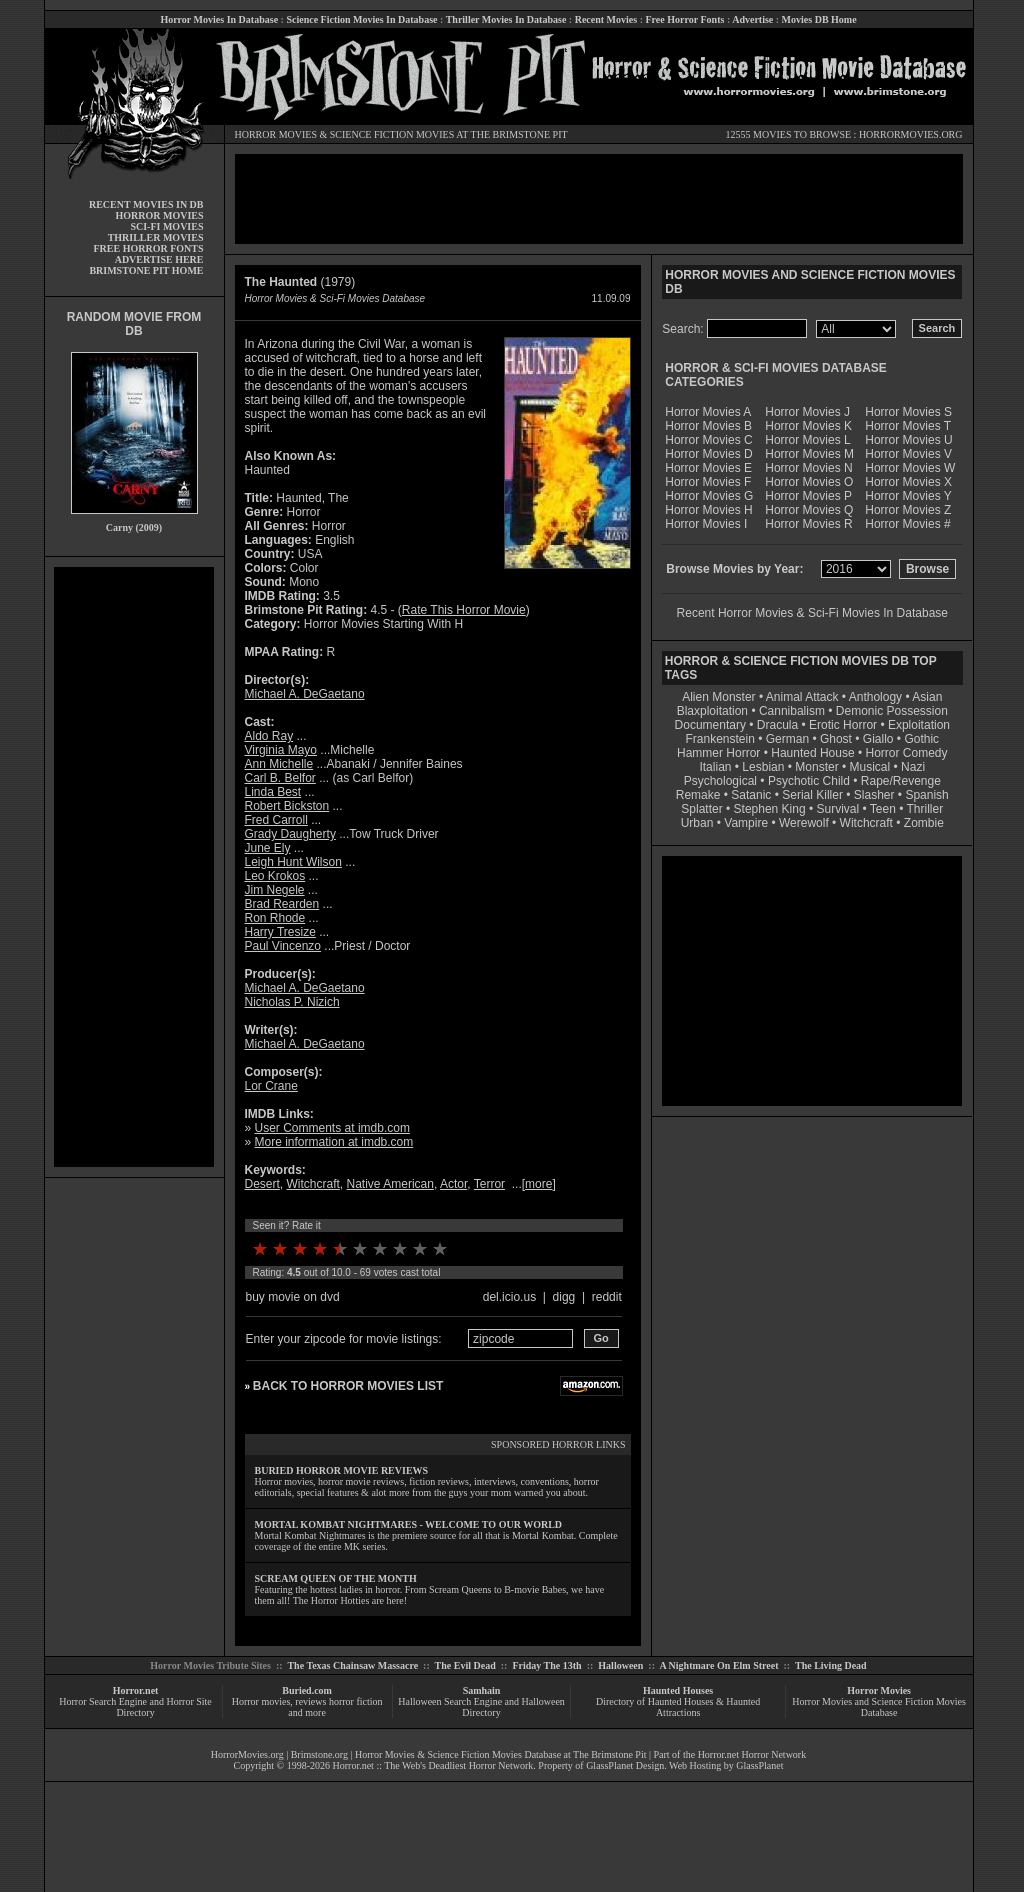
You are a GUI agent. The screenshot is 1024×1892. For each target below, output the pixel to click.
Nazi (913, 767)
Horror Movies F (708, 482)
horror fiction (356, 1701)
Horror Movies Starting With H (383, 624)
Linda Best (273, 792)
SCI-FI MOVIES (166, 226)
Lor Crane (271, 1086)
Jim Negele (275, 890)
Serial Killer (812, 795)
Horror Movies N (808, 468)
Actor (453, 1184)
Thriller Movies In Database (506, 19)
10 (440, 1249)
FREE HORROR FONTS (148, 248)
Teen (883, 809)
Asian (927, 697)
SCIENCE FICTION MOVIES (392, 134)
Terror (489, 1184)
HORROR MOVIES (276, 134)
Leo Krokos (275, 876)
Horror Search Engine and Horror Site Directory (135, 1707)
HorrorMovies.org (247, 1754)
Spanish (926, 795)
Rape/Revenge (901, 781)
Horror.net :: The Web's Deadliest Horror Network (433, 1765)
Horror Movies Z (908, 510)
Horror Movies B (708, 426)
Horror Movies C (708, 440)
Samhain (482, 1690)
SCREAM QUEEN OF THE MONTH (336, 1578)
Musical (870, 767)
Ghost (836, 739)
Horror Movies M (809, 454)
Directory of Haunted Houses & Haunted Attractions (678, 1707)
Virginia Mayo (281, 750)
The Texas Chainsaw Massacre (352, 1665)
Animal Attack (802, 697)
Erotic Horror (843, 725)
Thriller (925, 809)
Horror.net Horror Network (752, 1754)
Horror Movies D (708, 454)
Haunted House (812, 753)
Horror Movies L (807, 440)
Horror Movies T (908, 426)
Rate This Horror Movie (464, 610)
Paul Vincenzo (283, 946)
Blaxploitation (712, 711)
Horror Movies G (709, 496)
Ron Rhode (275, 918)
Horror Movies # (907, 524)
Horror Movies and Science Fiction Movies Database (879, 1707)
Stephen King (770, 809)
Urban (697, 823)
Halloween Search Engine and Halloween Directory (481, 1707)
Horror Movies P (808, 496)
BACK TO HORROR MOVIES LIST (348, 1386)
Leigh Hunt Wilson (293, 862)
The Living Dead (831, 1665)
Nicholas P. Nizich (292, 1002)
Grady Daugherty (290, 834)
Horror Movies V (908, 454)
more (538, 1184)
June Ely (268, 848)
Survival (838, 809)
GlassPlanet (759, 1765)
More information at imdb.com (334, 1142)
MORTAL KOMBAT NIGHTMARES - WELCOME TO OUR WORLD (409, 1524)
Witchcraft (313, 1184)
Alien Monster (718, 697)
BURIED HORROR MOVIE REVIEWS (342, 1470)
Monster (816, 767)
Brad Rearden (282, 904)
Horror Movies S (908, 412)
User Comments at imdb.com (332, 1128)
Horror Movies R (808, 524)
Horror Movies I (706, 524)
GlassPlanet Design (625, 1765)
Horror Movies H (708, 510)
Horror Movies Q (809, 510)
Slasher (874, 795)
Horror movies (261, 1701)
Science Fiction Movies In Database (361, 19)
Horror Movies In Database (219, 19)
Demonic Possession (892, 711)
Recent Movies (606, 19)
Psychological (720, 781)
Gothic (921, 739)
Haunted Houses (678, 1690)
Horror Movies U (908, 440)
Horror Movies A (708, 412)
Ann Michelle (279, 764)
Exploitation (919, 725)
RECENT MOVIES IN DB (146, 204)
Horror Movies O (809, 482)
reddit (607, 1297)
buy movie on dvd (293, 1297)
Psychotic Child (809, 781)
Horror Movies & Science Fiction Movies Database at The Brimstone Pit (500, 1754)
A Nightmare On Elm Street (718, 1665)
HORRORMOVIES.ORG (911, 134)
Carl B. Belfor (280, 778)
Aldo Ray (269, 736)
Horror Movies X (908, 482)
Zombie (924, 823)
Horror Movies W (910, 468)
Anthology (875, 697)
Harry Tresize (280, 932)
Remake (698, 795)
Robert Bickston (287, 806)
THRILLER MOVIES (156, 237)
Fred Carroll (276, 820)
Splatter (701, 809)
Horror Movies (879, 1690)
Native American (390, 1184)
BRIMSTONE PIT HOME (146, 270)
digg (564, 1297)
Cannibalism (792, 711)
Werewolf (804, 823)
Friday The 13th (546, 1665)
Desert (262, 1184)
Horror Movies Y (908, 496)
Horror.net (136, 1690)
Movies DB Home (819, 19)
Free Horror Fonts (685, 19)
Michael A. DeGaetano (305, 694)
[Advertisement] (134, 867)
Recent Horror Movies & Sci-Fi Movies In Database (812, 613)
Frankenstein (719, 739)
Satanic (751, 795)
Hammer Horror (718, 753)
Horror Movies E (708, 468)
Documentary (710, 725)
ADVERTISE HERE (159, 259)
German (787, 739)
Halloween (620, 1665)
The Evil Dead (465, 1665)
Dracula (777, 725)
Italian (715, 767)
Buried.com (307, 1690)
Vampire (746, 823)
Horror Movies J (807, 412)
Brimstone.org (319, 1754)
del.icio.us (509, 1297)
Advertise (752, 19)
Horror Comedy (907, 753)
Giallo (878, 739)
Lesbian (764, 767)
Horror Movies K (808, 426)
